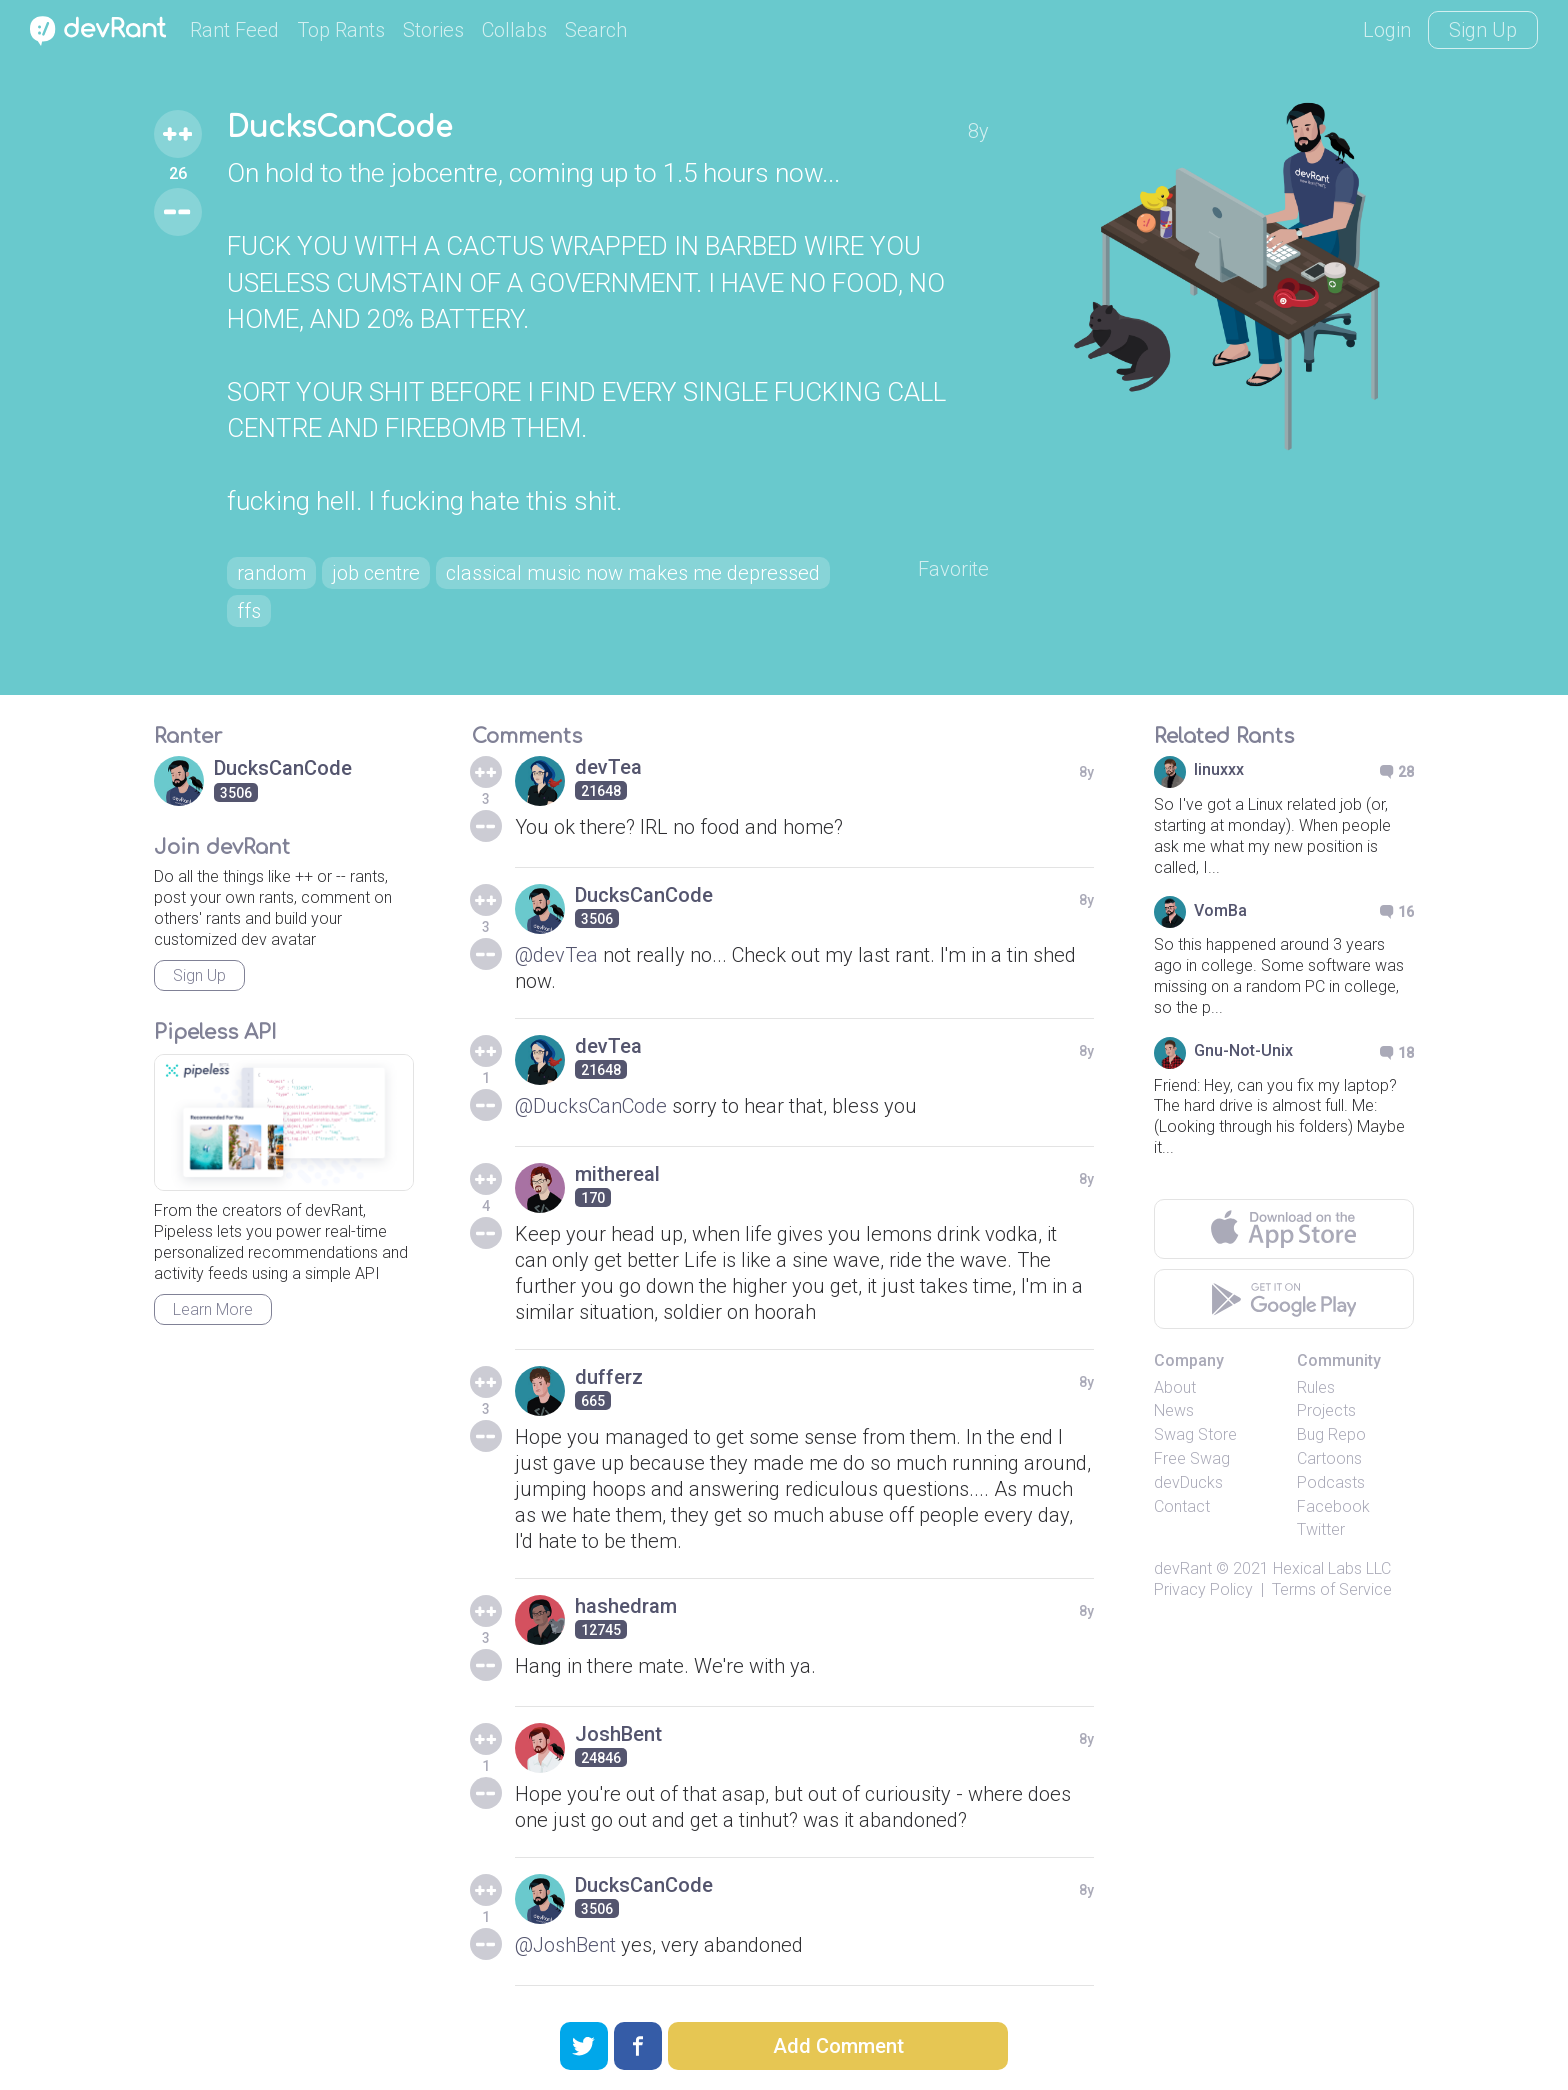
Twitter (1321, 1529)
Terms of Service (1332, 1589)
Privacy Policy (1203, 1589)
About (1175, 1387)
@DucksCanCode (591, 1106)
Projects (1326, 1410)
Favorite (953, 569)
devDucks (1188, 1482)
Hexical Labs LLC (1332, 1568)
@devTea (556, 955)
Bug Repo (1331, 1434)
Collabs (514, 30)
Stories (433, 30)
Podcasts (1331, 1482)
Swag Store (1195, 1434)
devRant (1183, 1568)
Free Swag (1192, 1458)
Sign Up (1483, 30)
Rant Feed (234, 30)
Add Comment (838, 2046)
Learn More (213, 1309)
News (1174, 1410)
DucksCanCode (339, 128)
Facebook (1333, 1506)
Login (1387, 30)
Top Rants (341, 30)
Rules (1316, 1387)
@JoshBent (565, 1945)
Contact (1182, 1506)
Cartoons (1329, 1458)
